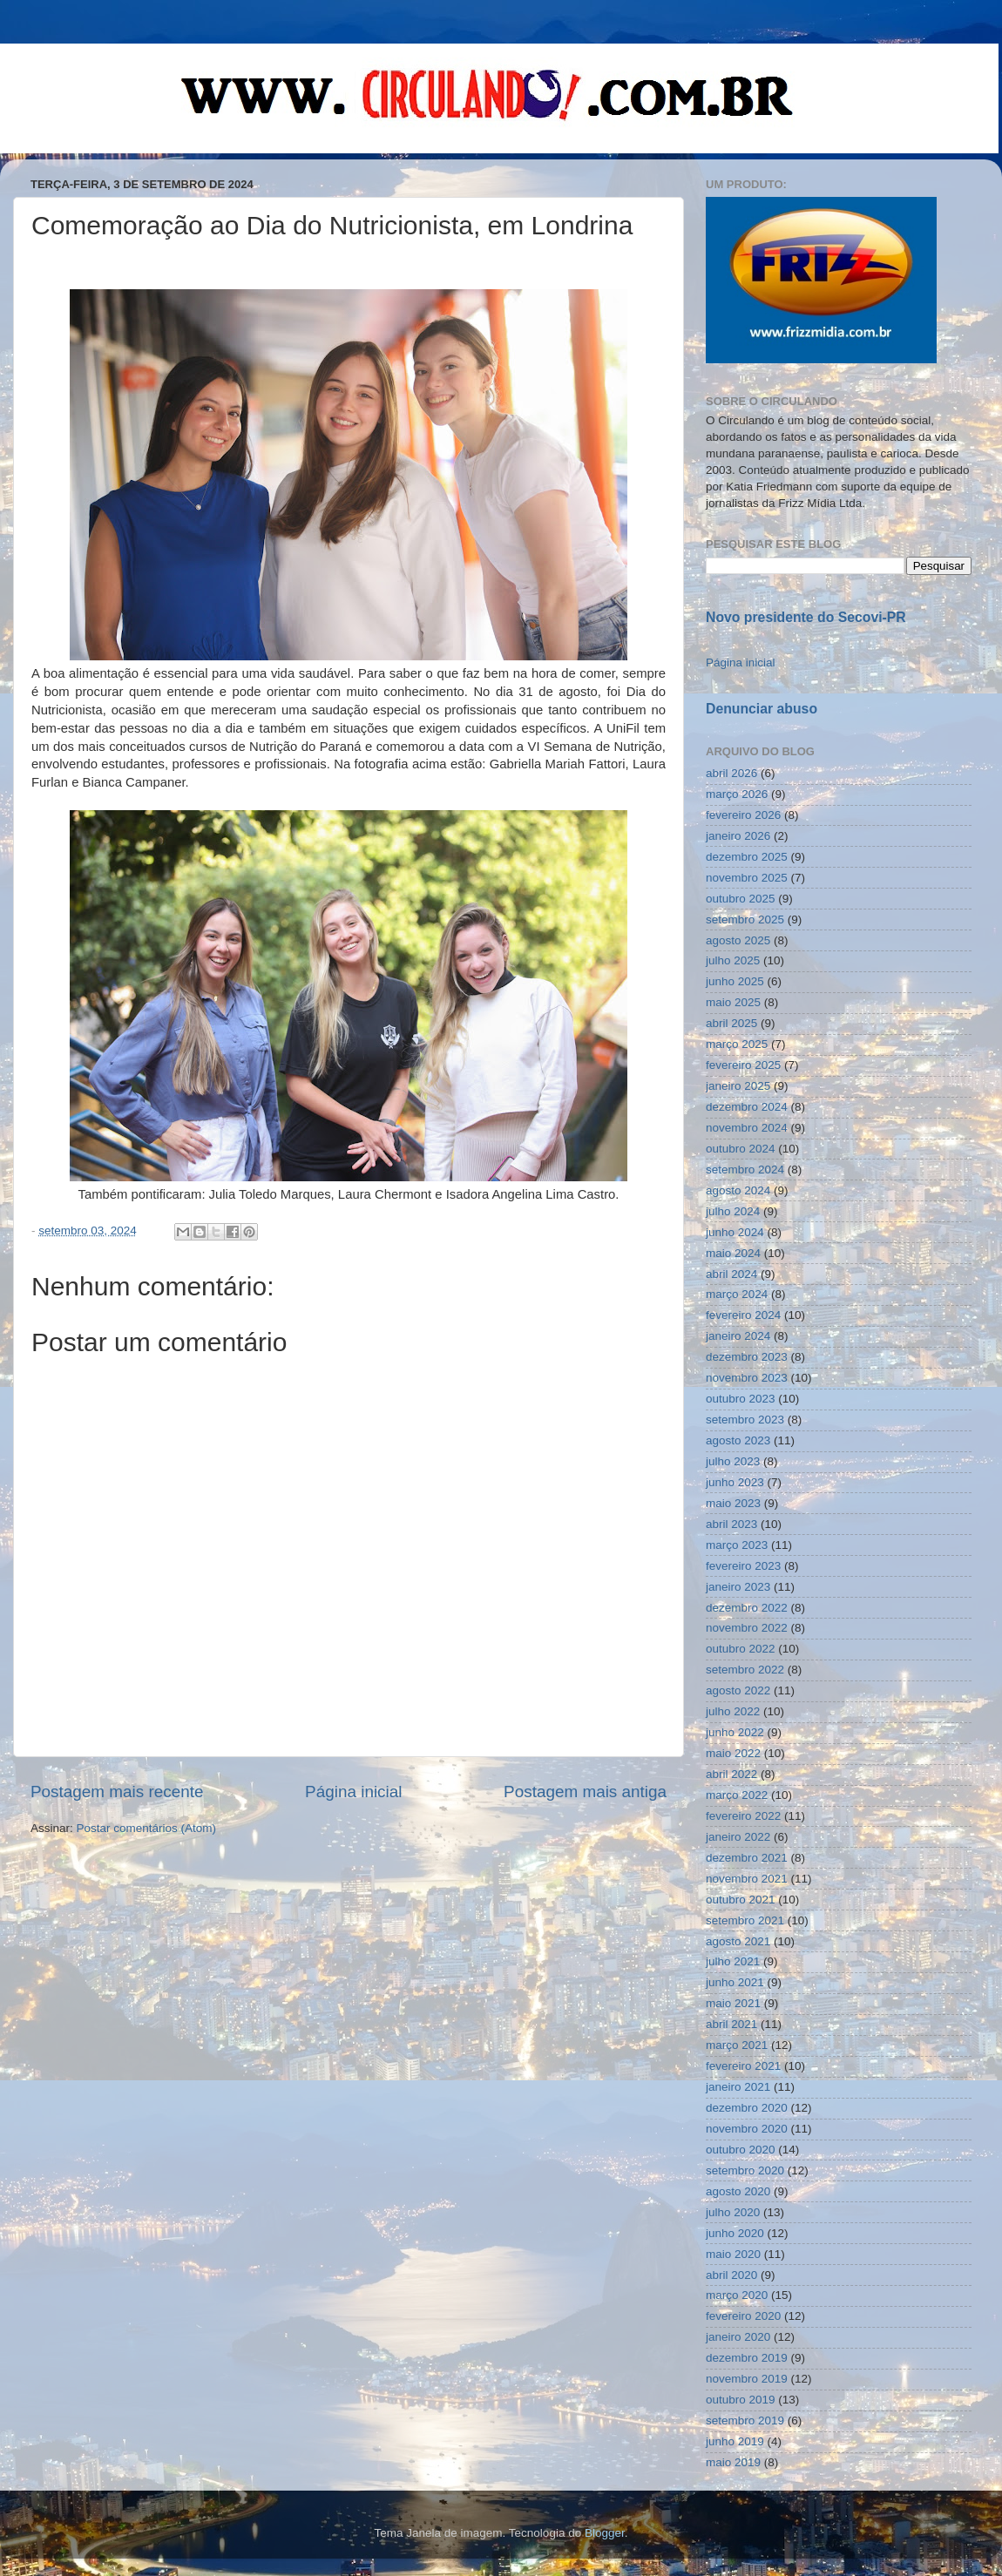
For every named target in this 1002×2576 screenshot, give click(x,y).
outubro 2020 (740, 2149)
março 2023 (737, 1545)
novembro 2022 (747, 1627)
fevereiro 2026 (743, 814)
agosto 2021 (738, 1941)
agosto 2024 (738, 1190)
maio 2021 (733, 2003)
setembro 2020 (745, 2170)
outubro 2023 (740, 1398)
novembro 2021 (747, 1878)
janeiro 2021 (738, 2086)
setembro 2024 (745, 1169)
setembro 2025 (745, 919)
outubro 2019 (740, 2399)
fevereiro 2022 (743, 1815)
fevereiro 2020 (743, 2315)
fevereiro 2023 (743, 1565)
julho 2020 (733, 2212)
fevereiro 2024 (743, 1315)
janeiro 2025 (738, 1085)
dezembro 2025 (747, 856)
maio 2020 (733, 2254)
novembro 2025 (747, 877)
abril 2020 (731, 2275)
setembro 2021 (745, 1920)
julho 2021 (733, 1961)
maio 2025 (733, 1002)
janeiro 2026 (738, 835)
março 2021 (737, 2045)
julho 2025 (733, 960)
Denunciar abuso (761, 708)
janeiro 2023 (738, 1586)
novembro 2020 (747, 2128)
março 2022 (737, 1795)
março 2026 (737, 794)
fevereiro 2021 (743, 2065)
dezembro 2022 (747, 1607)
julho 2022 (733, 1711)
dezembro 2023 (747, 1356)
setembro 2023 (745, 1419)
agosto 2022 (738, 1690)
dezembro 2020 (747, 2107)
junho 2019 (735, 2441)
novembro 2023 (747, 1377)
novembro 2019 (747, 2378)
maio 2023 (733, 1503)
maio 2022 (733, 1753)
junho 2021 (735, 1982)
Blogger (605, 2532)
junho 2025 (735, 981)
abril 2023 (731, 1524)
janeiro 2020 (738, 2336)
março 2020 (737, 2295)
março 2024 (737, 1294)
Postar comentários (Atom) (147, 1828)
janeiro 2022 (738, 1836)
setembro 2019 (745, 2420)
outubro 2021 (740, 1899)
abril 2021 (731, 2024)
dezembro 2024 (747, 1106)
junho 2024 (735, 1232)
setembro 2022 (745, 1669)
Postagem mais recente (116, 1791)
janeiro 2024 (738, 1335)
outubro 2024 (740, 1148)
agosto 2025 (738, 940)
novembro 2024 (747, 1127)
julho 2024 (733, 1211)
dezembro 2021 (747, 1857)
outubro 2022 (740, 1648)
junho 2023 (735, 1482)
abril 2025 (731, 1023)
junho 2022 (735, 1732)
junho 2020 (735, 2233)
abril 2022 (731, 1774)
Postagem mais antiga (585, 1791)
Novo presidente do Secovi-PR (806, 617)
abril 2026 (731, 773)
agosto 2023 (738, 1440)
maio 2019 (733, 2462)
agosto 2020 (738, 2191)
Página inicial (353, 1791)
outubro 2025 (740, 898)
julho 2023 (733, 1461)
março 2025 (737, 1044)
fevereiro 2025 (743, 1065)
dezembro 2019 (747, 2357)
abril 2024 (731, 1274)
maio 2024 (733, 1253)
